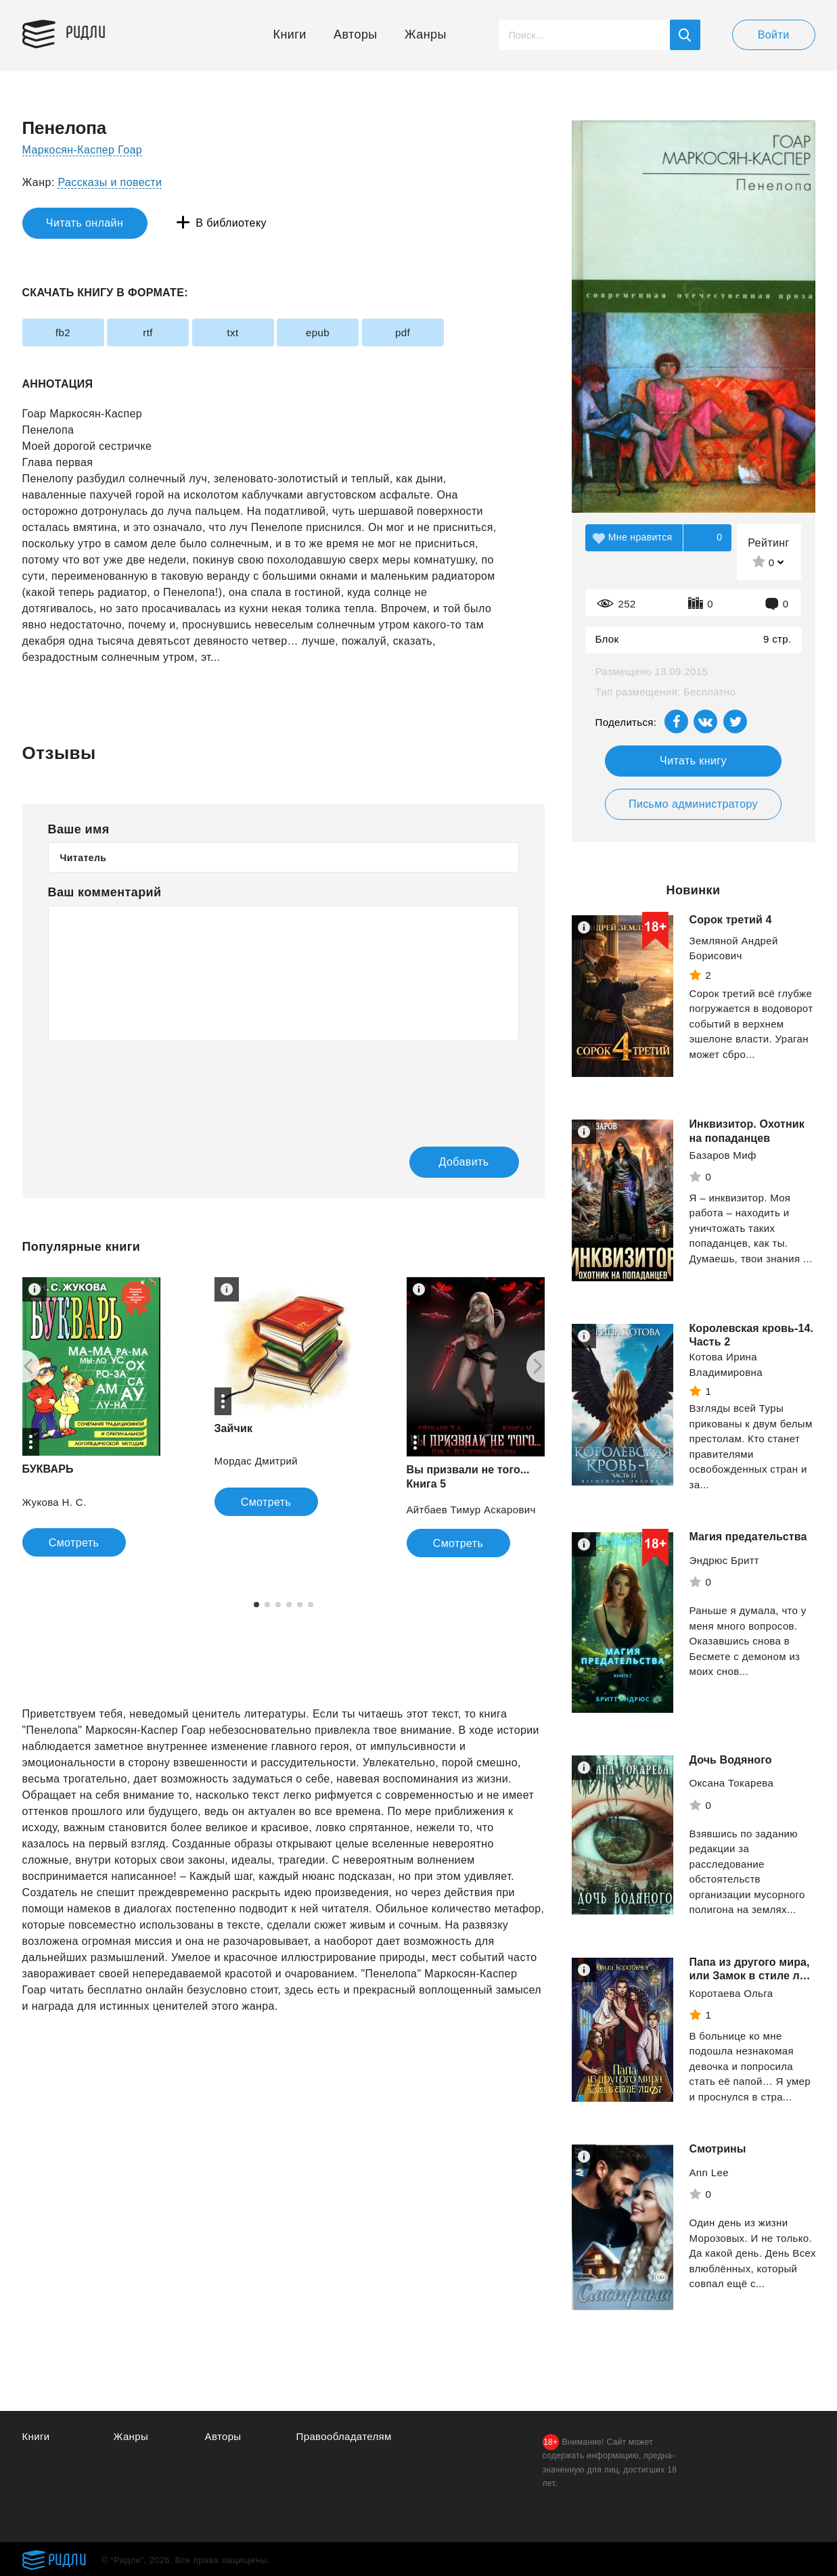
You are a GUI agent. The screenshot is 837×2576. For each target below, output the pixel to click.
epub (318, 332)
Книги (290, 34)
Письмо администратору (693, 804)
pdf (402, 332)
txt (232, 332)
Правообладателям (344, 2436)
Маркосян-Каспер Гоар (82, 150)
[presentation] (151, 1084)
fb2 (62, 332)
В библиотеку (231, 223)
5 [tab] (299, 1604)
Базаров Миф (722, 1155)
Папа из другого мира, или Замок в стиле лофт (749, 1976)
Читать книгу (693, 760)
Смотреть (74, 1542)
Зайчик (233, 1428)
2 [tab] (267, 1604)
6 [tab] (310, 1604)
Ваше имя (79, 829)
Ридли (86, 31)
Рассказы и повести (110, 182)
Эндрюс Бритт (724, 1560)
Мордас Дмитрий (256, 1461)
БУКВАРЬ (48, 1469)
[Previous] (23, 1366)
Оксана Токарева (731, 1783)
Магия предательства (748, 1536)
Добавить (464, 1162)
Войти (774, 35)
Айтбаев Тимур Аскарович (471, 1509)
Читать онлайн (84, 223)
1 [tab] (256, 1604)
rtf (148, 332)
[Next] (542, 1366)
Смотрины (717, 2159)
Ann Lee (709, 2182)
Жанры (426, 34)
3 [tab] (278, 1604)
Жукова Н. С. (54, 1502)
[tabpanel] (283, 1396)
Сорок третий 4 (730, 919)
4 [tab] (289, 1604)
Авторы (356, 34)
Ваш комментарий (105, 892)
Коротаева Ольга (731, 2007)
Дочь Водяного (730, 1760)
